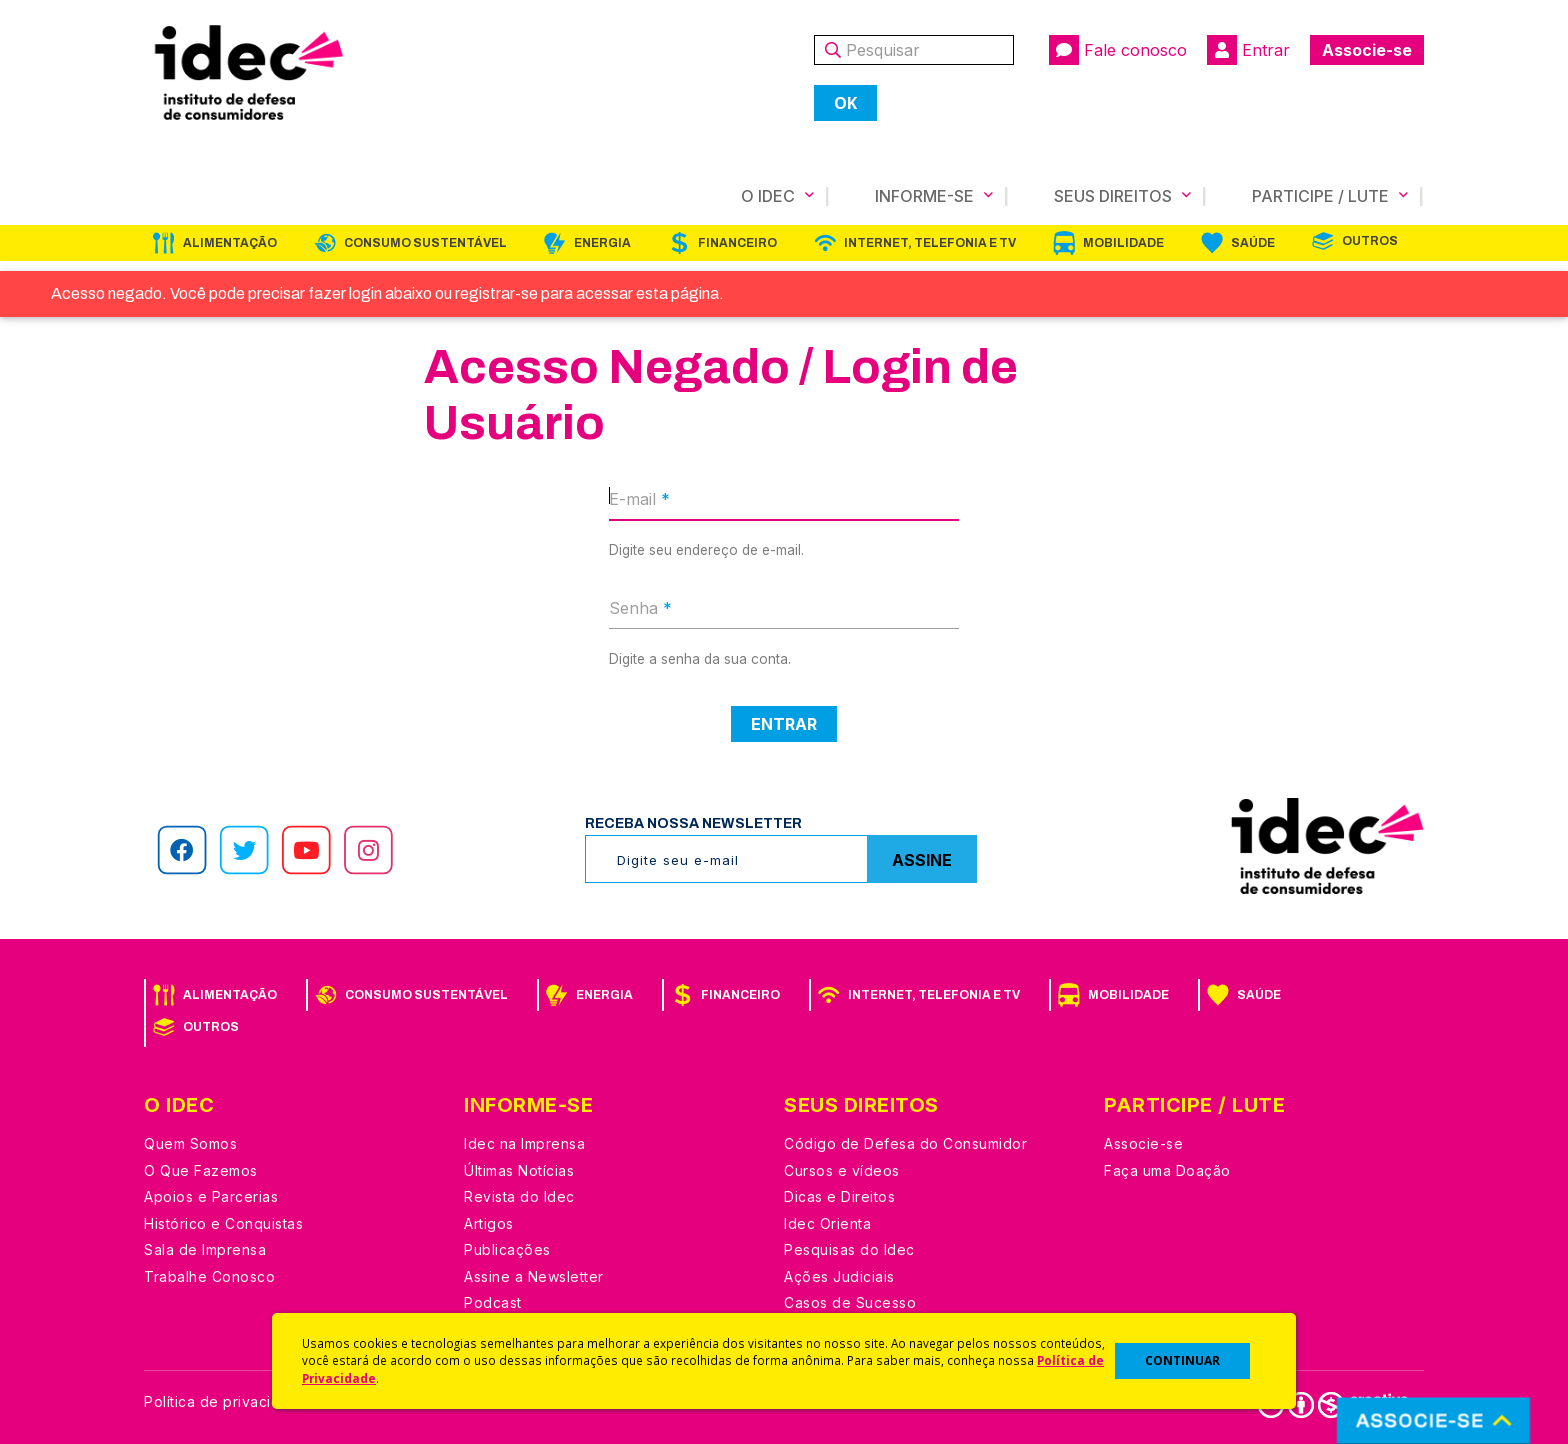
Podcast (493, 1302)
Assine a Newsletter (534, 1276)
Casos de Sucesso (850, 1302)
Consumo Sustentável (425, 243)
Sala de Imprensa (205, 1249)
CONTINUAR (1182, 1360)
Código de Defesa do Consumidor (905, 1143)
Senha (640, 608)
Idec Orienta (827, 1223)
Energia (602, 243)
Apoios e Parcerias (211, 1196)
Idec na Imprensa (524, 1143)
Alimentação (230, 243)
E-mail (639, 499)
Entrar (1248, 50)
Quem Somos (190, 1143)
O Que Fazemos (201, 1170)
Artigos (489, 1223)
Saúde (1253, 243)
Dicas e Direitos (839, 1196)
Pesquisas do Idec (849, 1249)
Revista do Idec (519, 1196)
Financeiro (737, 243)
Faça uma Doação (1167, 1170)
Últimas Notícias (519, 1170)
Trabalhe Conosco (209, 1276)
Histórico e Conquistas (223, 1223)
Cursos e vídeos (842, 1170)
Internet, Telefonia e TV (930, 243)
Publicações (507, 1249)
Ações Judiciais (839, 1276)
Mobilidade (1123, 243)
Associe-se (1367, 50)
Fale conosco (1118, 50)
